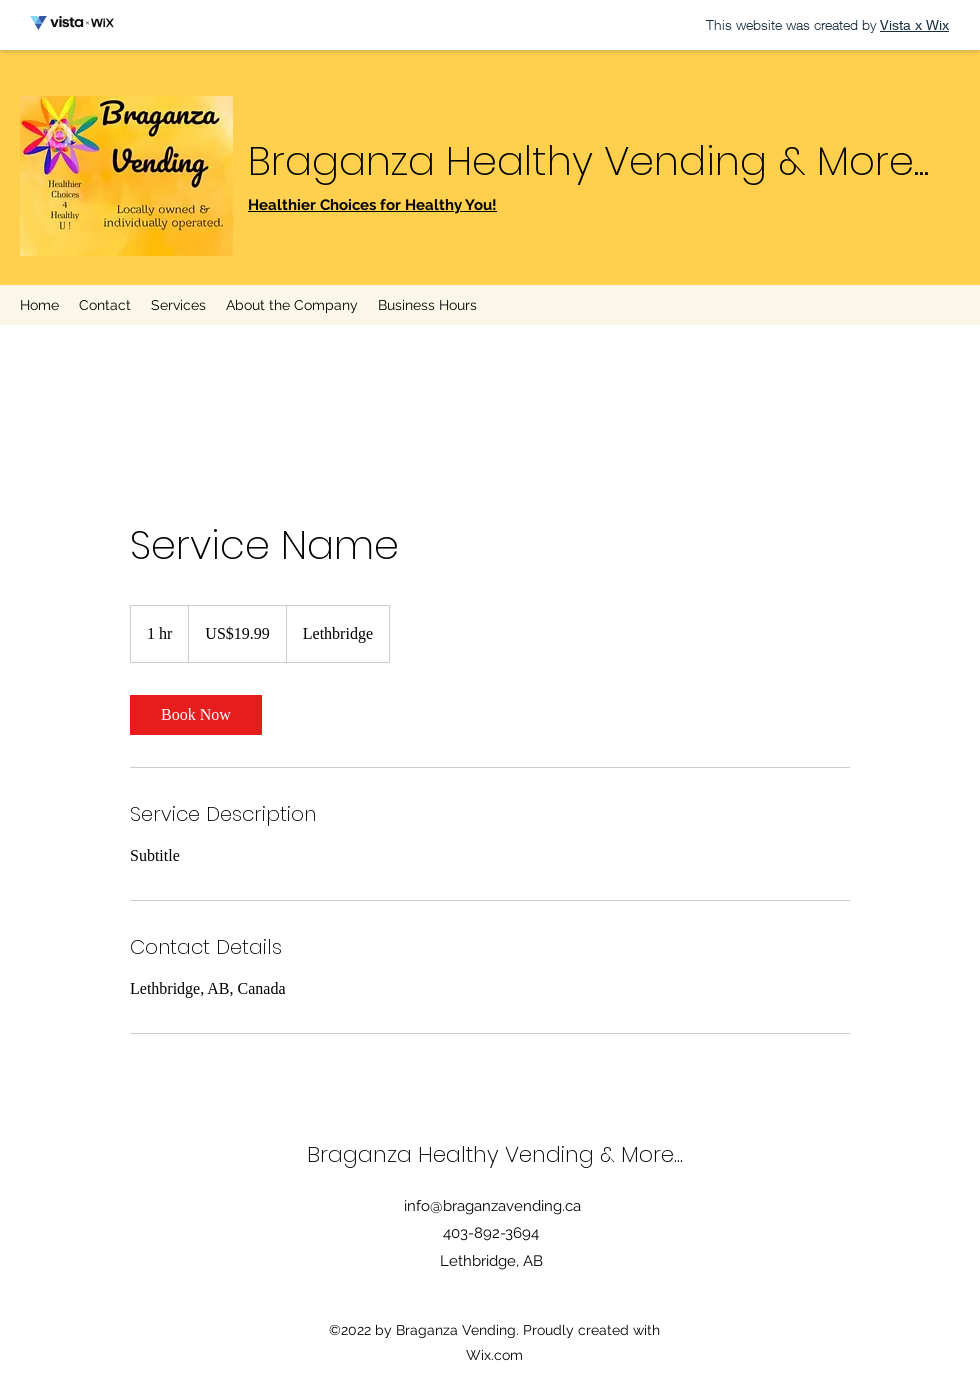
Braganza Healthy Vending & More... (588, 161)
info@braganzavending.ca (492, 1206)
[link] (196, 715)
